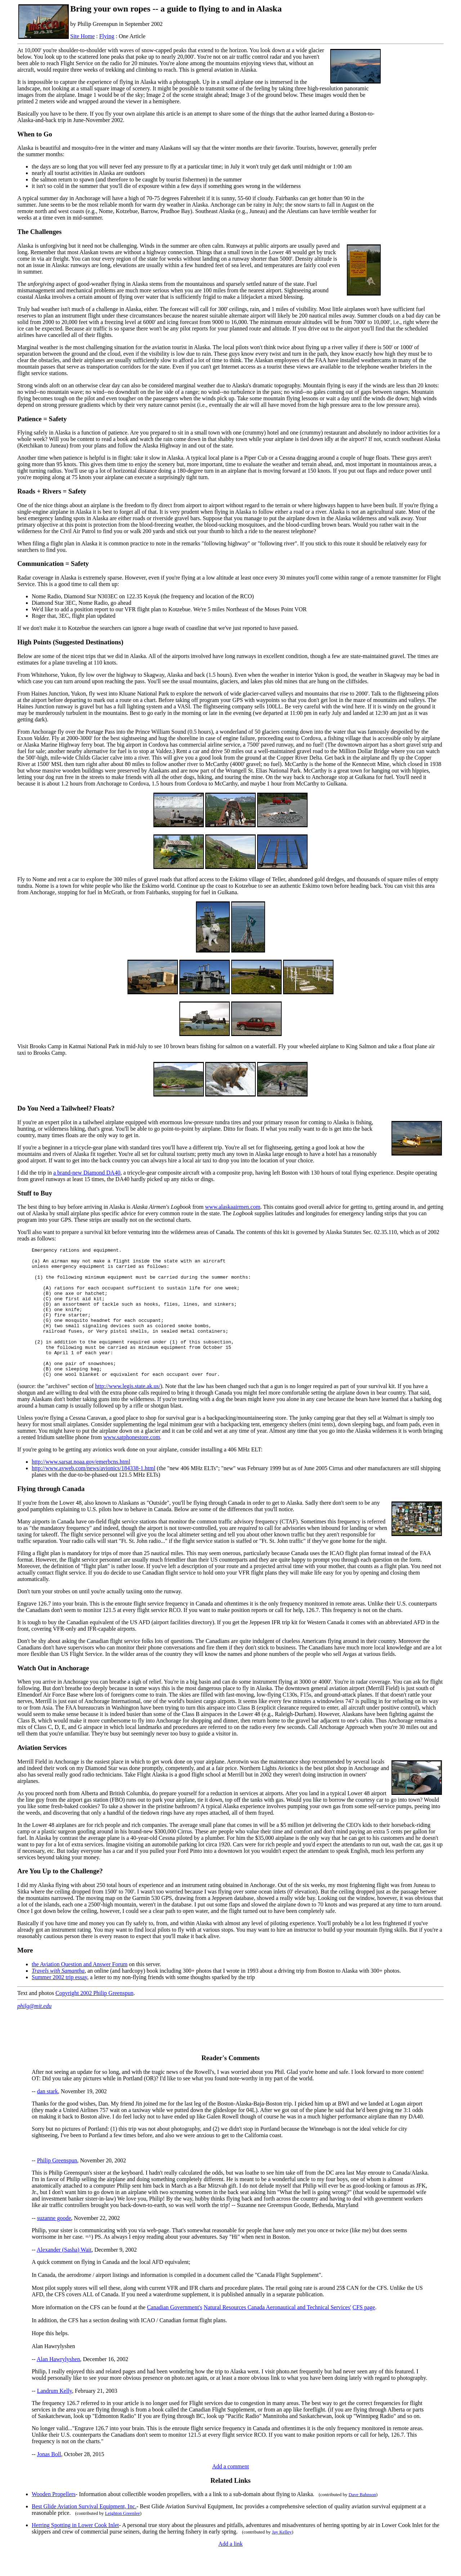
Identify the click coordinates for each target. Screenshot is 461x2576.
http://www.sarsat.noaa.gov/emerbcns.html (81, 1488)
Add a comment (230, 2492)
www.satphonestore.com (131, 1463)
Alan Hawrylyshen (58, 2385)
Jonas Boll (49, 2480)
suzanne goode (54, 2244)
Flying (106, 36)
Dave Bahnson (362, 2520)
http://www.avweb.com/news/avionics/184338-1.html (93, 1494)
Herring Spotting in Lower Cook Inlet (75, 2551)
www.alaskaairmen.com (232, 1207)
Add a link (230, 2570)
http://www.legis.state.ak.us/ (127, 1412)
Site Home (82, 36)
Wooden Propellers (54, 2520)
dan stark (47, 2117)
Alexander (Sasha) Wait (64, 2276)
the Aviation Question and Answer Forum (79, 1990)
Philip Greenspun (57, 2186)
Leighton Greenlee (122, 2539)
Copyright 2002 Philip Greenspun (94, 2019)
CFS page (364, 2333)
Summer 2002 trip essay (59, 2003)
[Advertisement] (414, 162)
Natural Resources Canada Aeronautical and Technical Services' (277, 2333)
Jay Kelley (282, 2558)
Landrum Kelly (54, 2417)
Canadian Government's (174, 2333)
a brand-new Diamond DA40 (86, 1173)
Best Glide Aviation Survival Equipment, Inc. (84, 2532)
